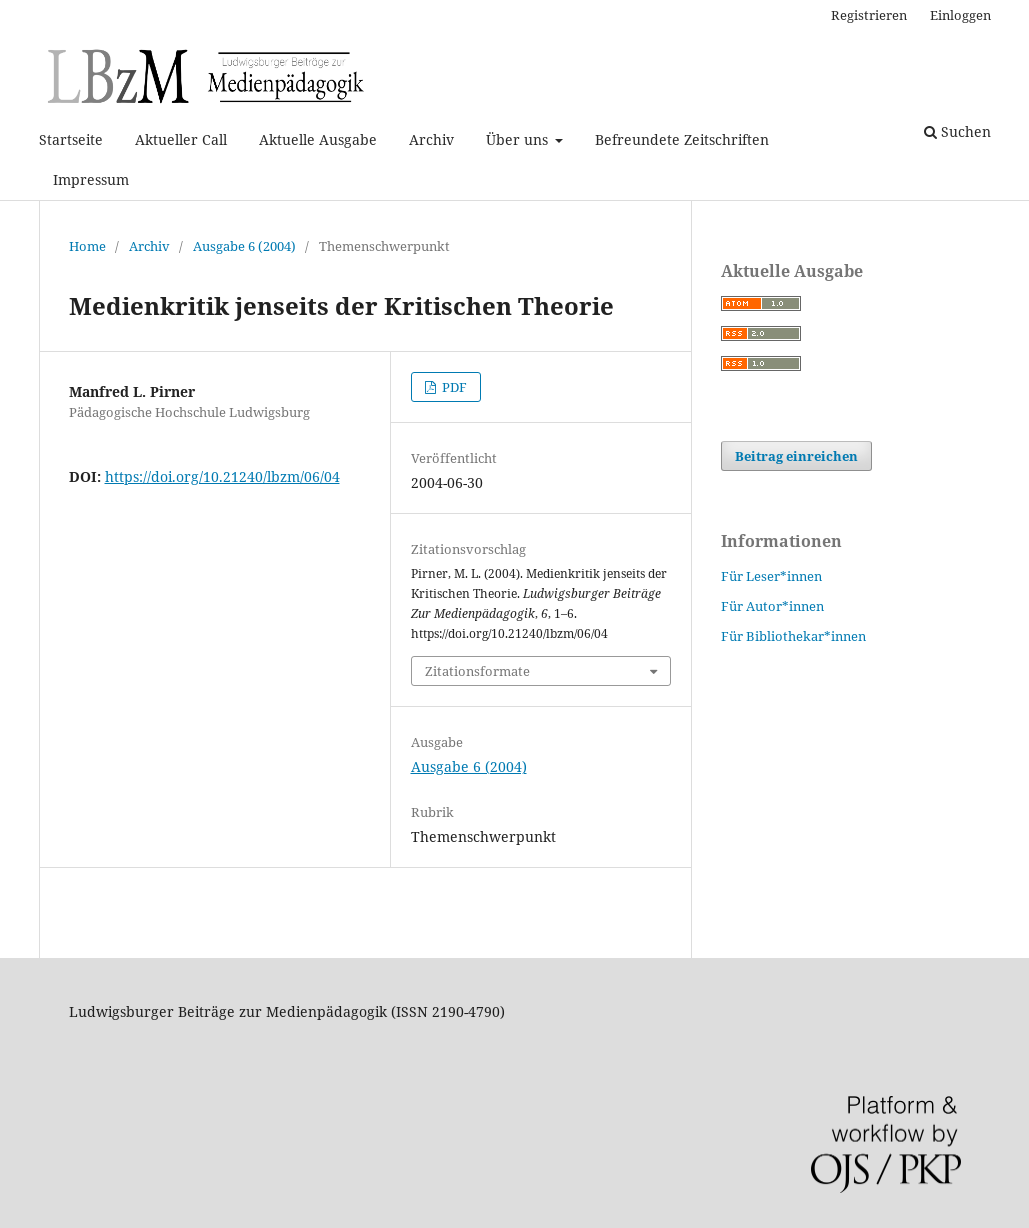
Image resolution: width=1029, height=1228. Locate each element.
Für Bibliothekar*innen (793, 636)
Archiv (431, 139)
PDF (453, 387)
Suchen (957, 131)
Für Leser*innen (771, 576)
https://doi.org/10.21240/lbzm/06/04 (222, 476)
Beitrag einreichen (796, 456)
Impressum (91, 179)
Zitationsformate (477, 671)
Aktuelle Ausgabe (318, 139)
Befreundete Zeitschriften (682, 139)
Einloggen (960, 15)
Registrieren (869, 15)
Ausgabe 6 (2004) (244, 246)
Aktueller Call (181, 139)
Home (87, 246)
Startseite (71, 139)
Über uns (519, 139)
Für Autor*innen (772, 606)
